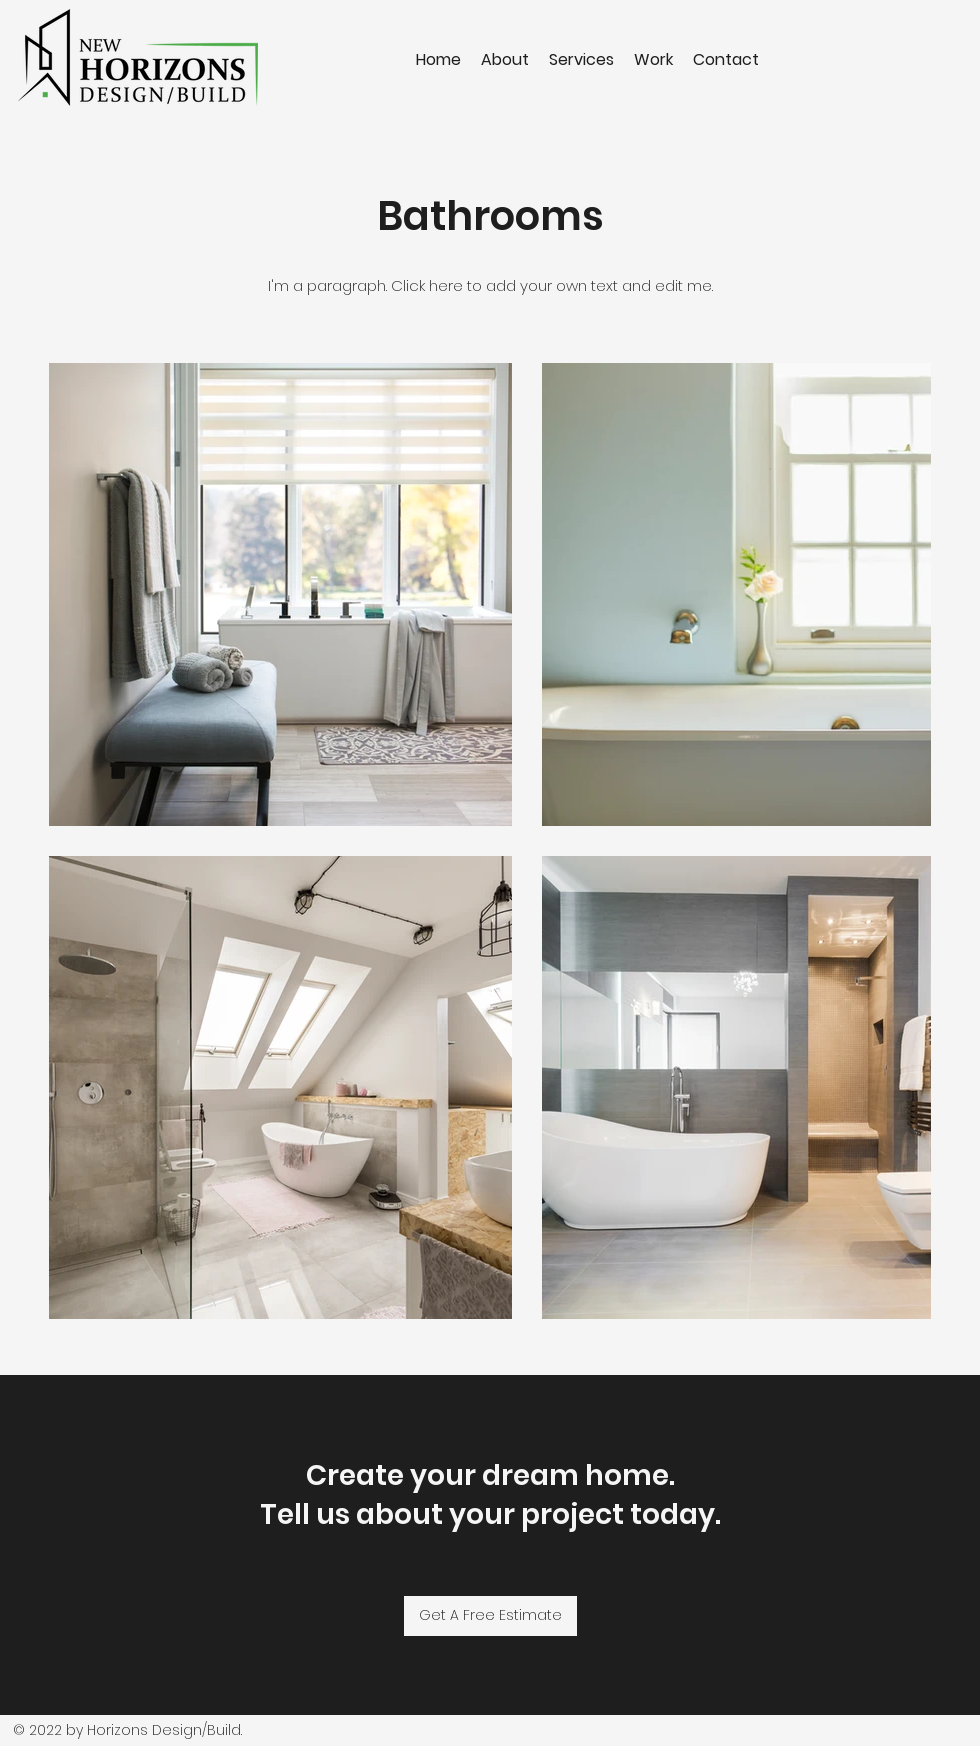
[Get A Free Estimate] (490, 1616)
